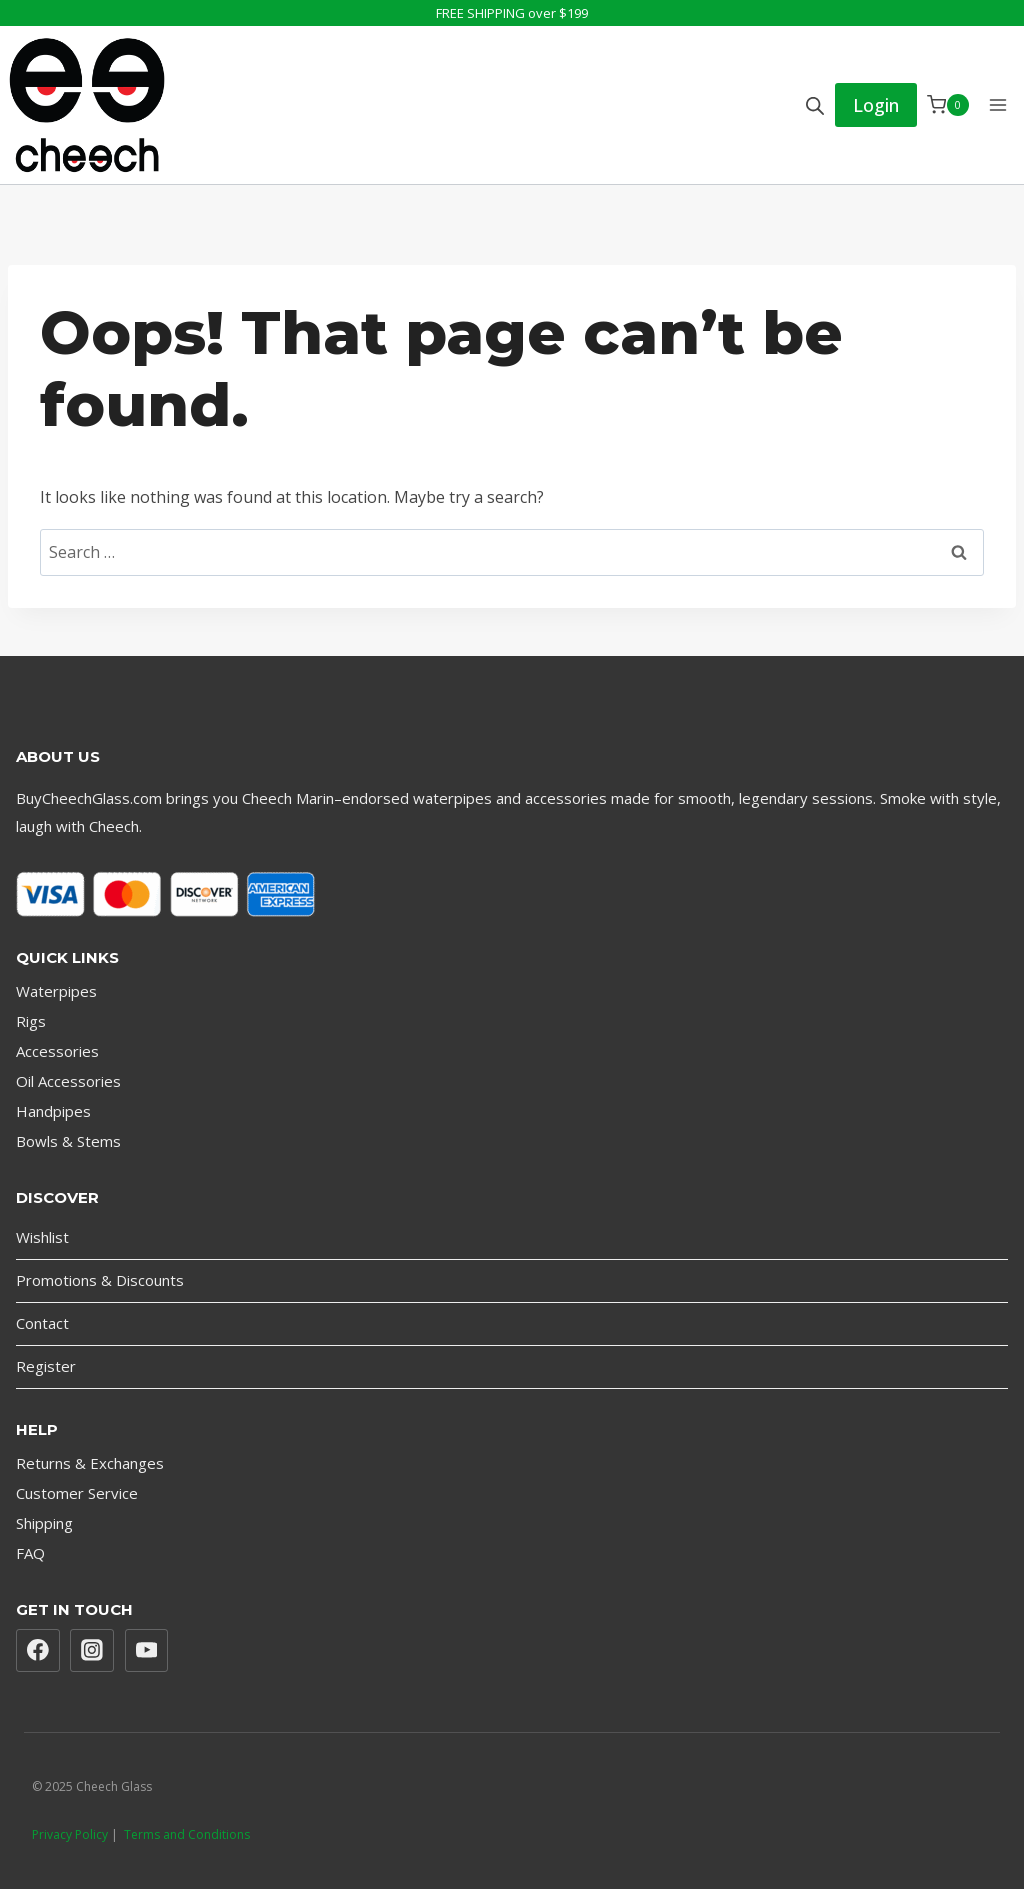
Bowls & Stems (68, 1141)
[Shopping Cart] (948, 105)
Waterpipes (56, 991)
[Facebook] (38, 1651)
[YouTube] (147, 1651)
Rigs (31, 1021)
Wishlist (42, 1237)
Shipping (44, 1523)
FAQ (30, 1553)
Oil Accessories (68, 1081)
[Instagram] (92, 1651)
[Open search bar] (815, 105)
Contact (42, 1323)
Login (876, 105)
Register (46, 1366)
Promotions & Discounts (100, 1280)
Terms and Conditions (187, 1834)
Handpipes (53, 1111)
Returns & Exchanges (90, 1463)
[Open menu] (997, 104)
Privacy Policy (70, 1834)
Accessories (57, 1051)
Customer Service (77, 1493)
